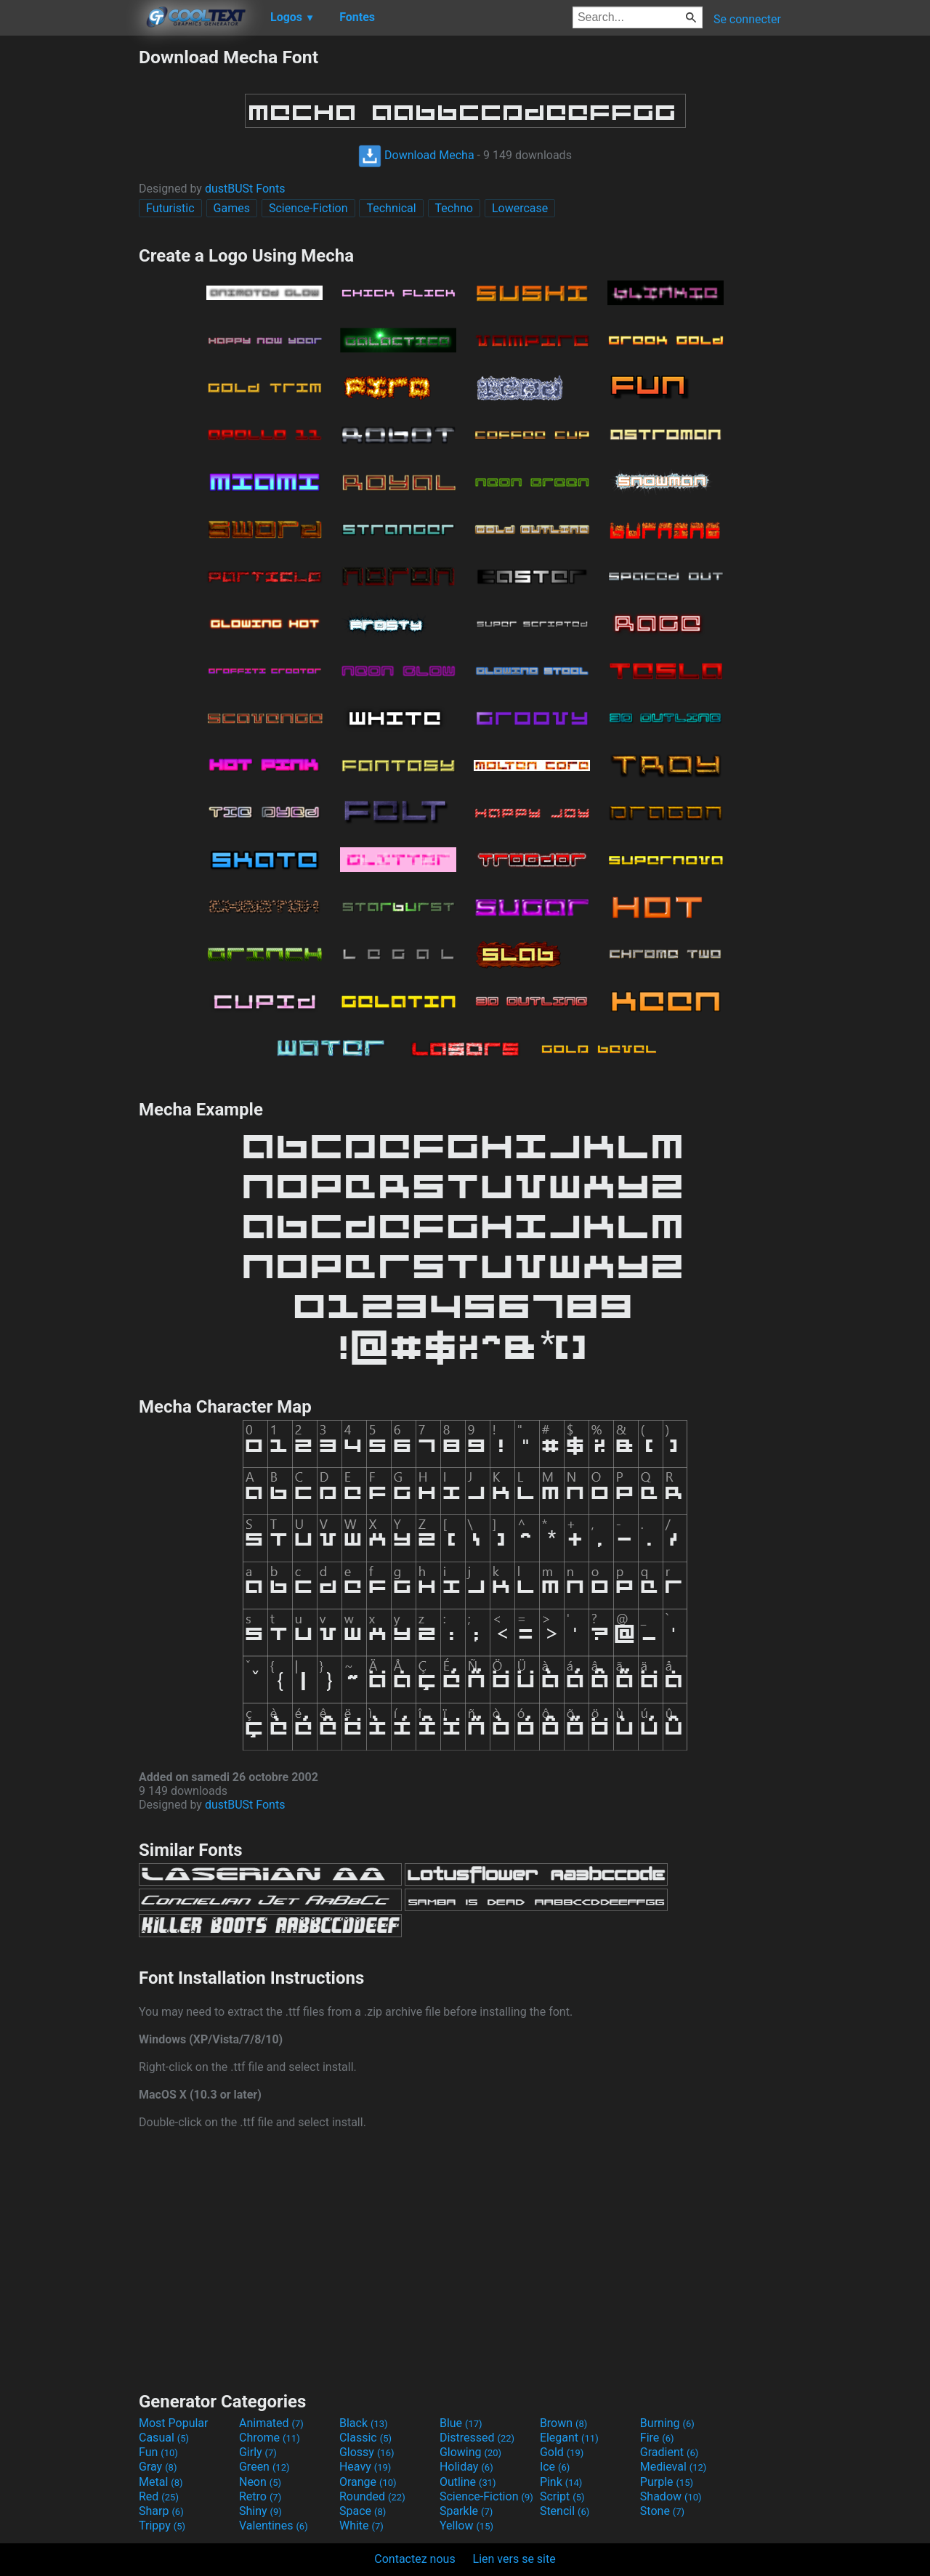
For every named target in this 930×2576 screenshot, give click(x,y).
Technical (391, 208)
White (361, 2525)
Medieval (673, 2467)
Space (362, 2511)
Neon (260, 2482)
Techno (454, 208)
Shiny (260, 2511)
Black (363, 2423)
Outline (468, 2482)
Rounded (372, 2496)
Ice (555, 2467)
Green (264, 2467)
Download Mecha (416, 155)
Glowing (470, 2452)
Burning (667, 2423)
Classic (365, 2437)
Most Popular (174, 2423)
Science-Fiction (308, 208)
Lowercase (520, 208)
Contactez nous (414, 2559)
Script (562, 2496)
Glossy (367, 2452)
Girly (258, 2452)
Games (232, 208)
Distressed (477, 2437)
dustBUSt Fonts (245, 188)
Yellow (466, 2525)
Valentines (273, 2525)
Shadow (671, 2496)
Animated (271, 2423)
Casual (164, 2437)
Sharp (161, 2511)
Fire (657, 2437)
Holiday (466, 2467)
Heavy (365, 2467)
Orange (368, 2482)
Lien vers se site (514, 2559)
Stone (662, 2511)
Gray (158, 2467)
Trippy (162, 2525)
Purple (666, 2482)
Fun (158, 2452)
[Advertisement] (69, 265)
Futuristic (170, 208)
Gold (562, 2452)
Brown (563, 2423)
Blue (461, 2423)
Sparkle (466, 2511)
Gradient (669, 2452)
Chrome (269, 2437)
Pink (561, 2482)
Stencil (564, 2511)
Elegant (569, 2437)
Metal (161, 2482)
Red (159, 2496)
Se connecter (747, 19)
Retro (260, 2496)
